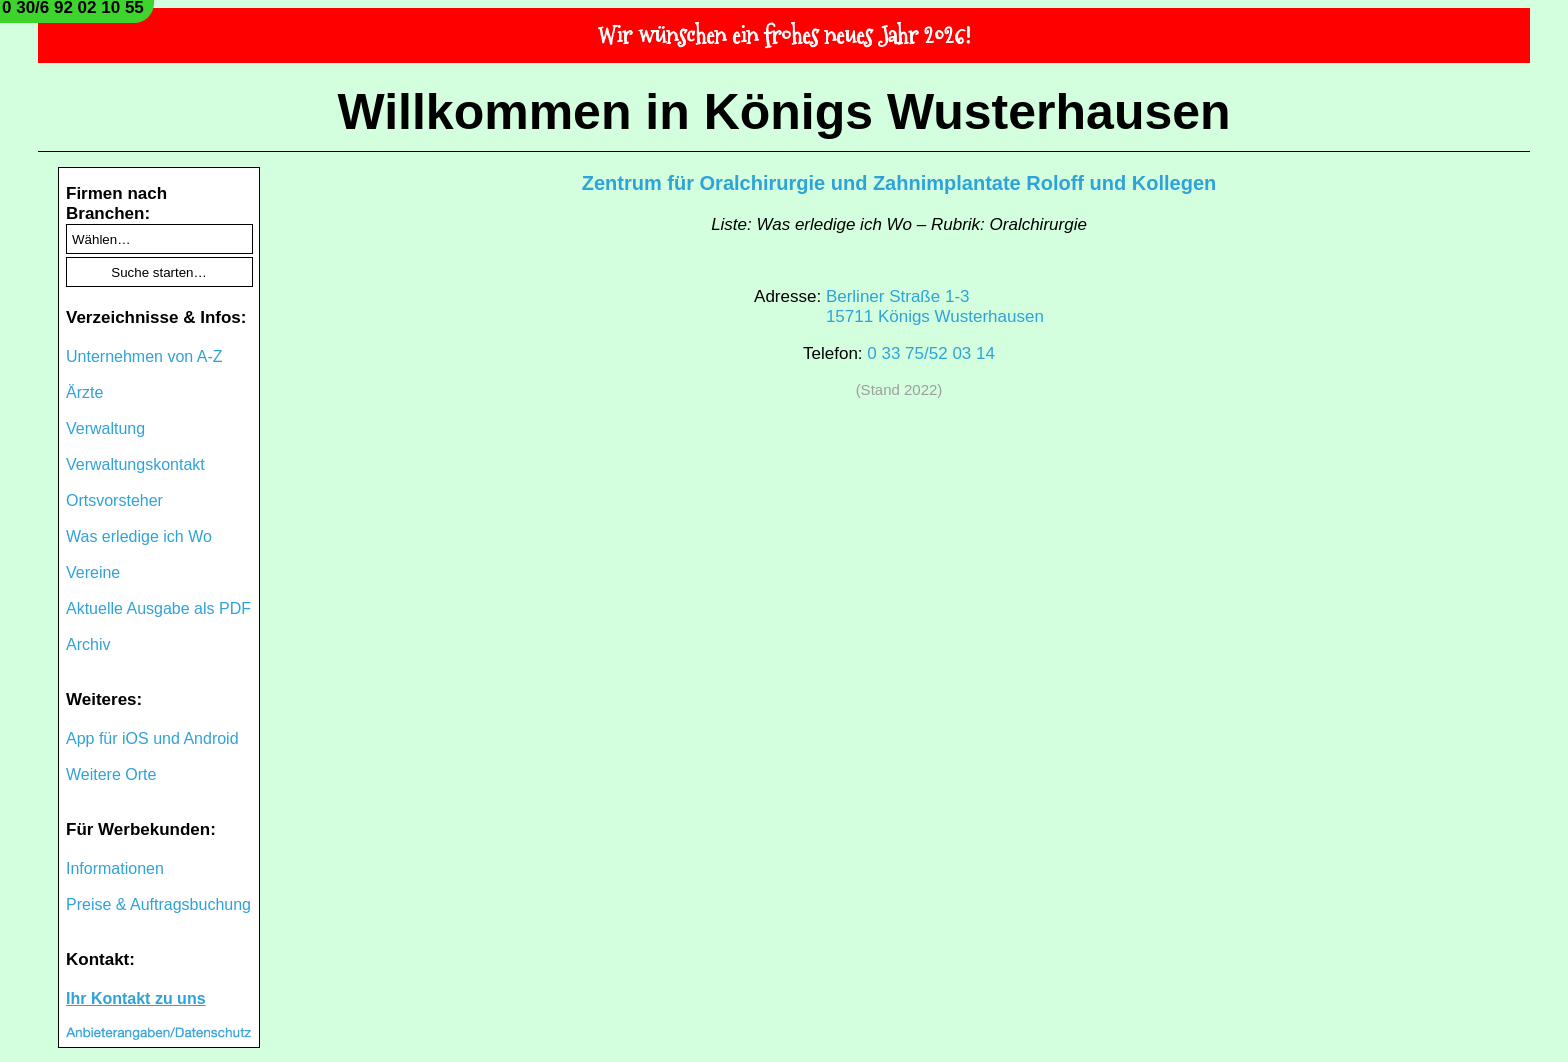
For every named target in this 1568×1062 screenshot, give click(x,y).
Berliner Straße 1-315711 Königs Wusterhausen (935, 306)
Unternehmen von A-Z (144, 356)
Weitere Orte (111, 774)
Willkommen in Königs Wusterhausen (783, 112)
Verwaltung (105, 428)
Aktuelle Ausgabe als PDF (158, 608)
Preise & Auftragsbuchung (158, 904)
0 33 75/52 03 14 (931, 353)
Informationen (115, 868)
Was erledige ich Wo (139, 536)
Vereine (93, 572)
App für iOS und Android (152, 738)
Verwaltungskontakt (135, 464)
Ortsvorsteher (114, 500)
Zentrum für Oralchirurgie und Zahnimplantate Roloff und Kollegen (899, 183)
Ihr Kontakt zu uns (136, 998)
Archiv (88, 644)
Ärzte (84, 392)
